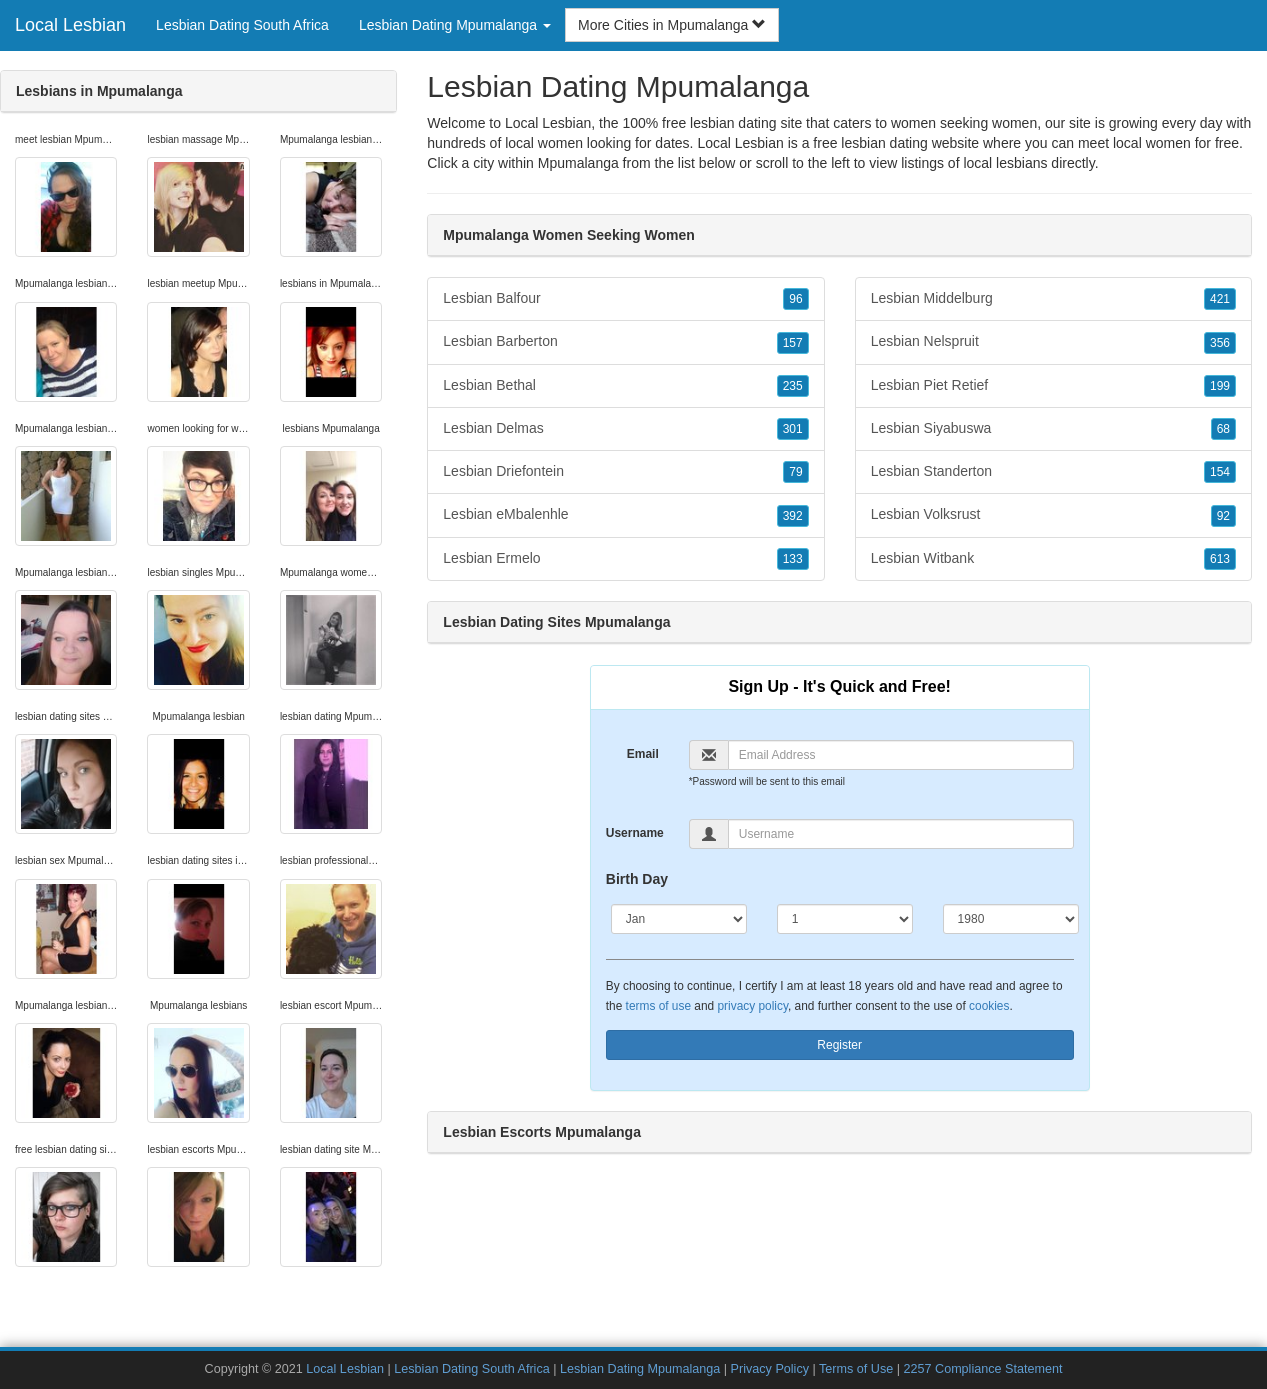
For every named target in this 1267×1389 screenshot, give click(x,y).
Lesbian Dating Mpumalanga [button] (455, 25)
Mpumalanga (578, 163)
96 (795, 299)
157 (793, 343)
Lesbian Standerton (1053, 472)
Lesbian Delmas (625, 429)
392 (793, 516)
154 (1220, 472)
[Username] (901, 834)
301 (793, 429)
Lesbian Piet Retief (1053, 386)
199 (1220, 386)
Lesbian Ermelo (625, 559)
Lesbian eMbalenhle (625, 515)
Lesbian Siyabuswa (1053, 429)
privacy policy (752, 1006)
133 (793, 559)
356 (1220, 343)
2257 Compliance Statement (983, 1369)
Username (635, 833)
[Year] (1011, 919)
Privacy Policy (770, 1369)
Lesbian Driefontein (625, 472)
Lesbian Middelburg (1053, 299)
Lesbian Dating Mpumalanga (640, 1369)
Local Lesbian (70, 25)
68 (1223, 429)
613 (1220, 559)
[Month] (679, 919)
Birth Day (637, 879)
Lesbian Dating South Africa (242, 25)
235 (793, 386)
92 (1223, 516)
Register (839, 1045)
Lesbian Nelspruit (1053, 342)
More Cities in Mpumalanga (672, 25)
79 (795, 472)
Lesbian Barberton (625, 342)
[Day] (845, 919)
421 (1220, 299)
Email (643, 754)
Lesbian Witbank (1053, 559)
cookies (989, 1006)
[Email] (901, 755)
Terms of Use (856, 1369)
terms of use (658, 1006)
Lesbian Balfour (625, 299)
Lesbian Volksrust (1053, 515)
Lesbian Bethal (625, 386)
